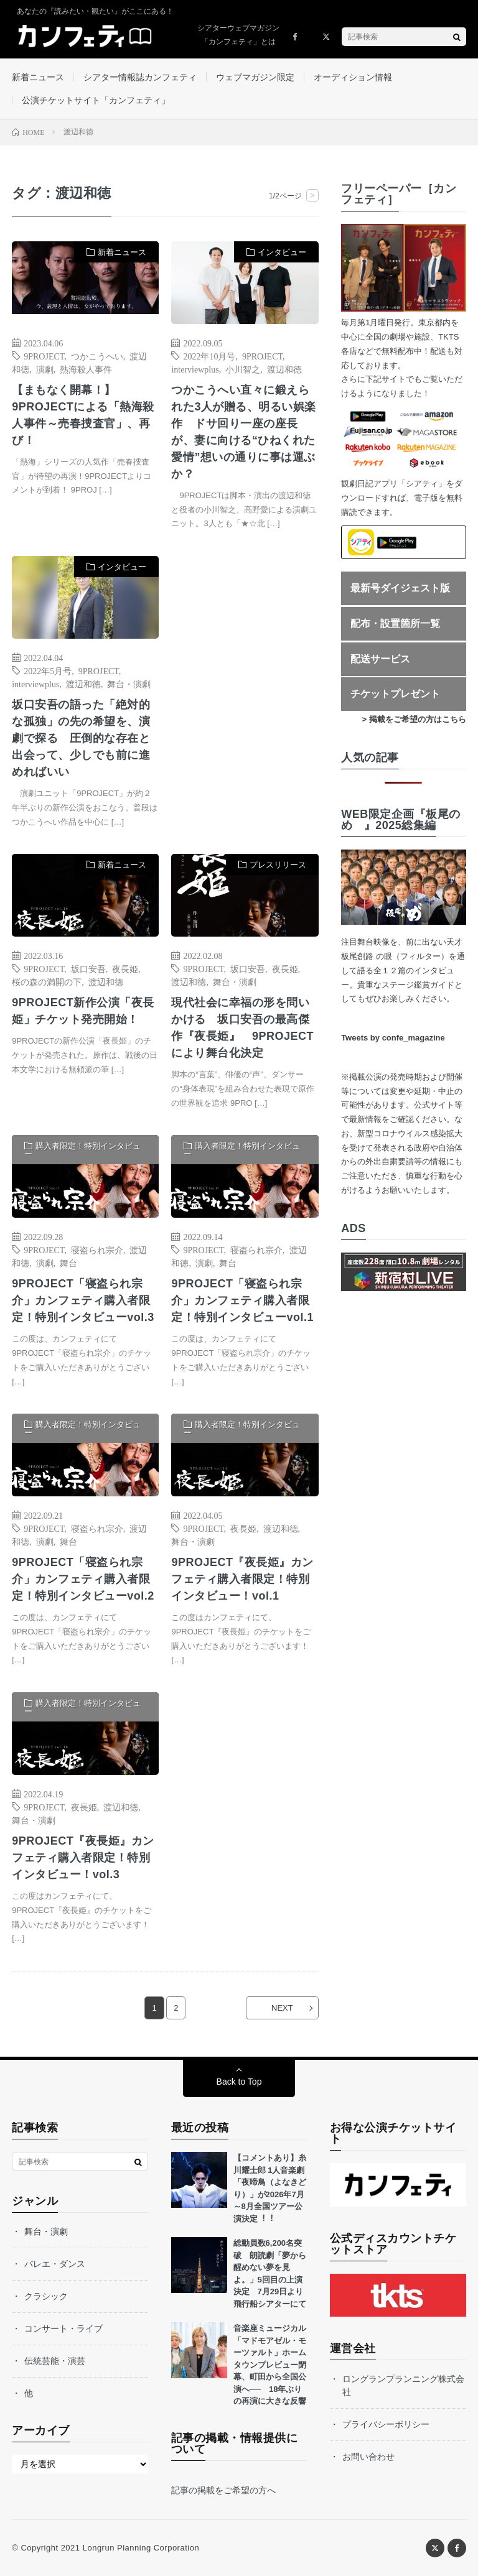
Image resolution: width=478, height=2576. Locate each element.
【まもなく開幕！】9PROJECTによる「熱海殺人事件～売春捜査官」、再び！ (83, 415)
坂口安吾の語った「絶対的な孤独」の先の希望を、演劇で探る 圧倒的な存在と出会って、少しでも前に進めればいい (81, 738)
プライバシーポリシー (385, 2424)
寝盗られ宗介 (97, 1249)
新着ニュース (38, 77)
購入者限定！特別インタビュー (82, 1150)
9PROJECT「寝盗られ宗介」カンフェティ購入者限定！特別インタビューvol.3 (83, 1300)
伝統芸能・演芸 (54, 2361)
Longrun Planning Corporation (141, 2547)
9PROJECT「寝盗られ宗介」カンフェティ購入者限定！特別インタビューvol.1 (242, 1300)
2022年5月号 (48, 670)
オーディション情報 (353, 77)
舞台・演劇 (129, 683)
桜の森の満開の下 (47, 981)
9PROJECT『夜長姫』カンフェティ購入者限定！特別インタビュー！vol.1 (242, 1579)
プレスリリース (278, 864)
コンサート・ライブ (63, 2328)
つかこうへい (97, 355)
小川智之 (242, 368)
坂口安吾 (88, 968)
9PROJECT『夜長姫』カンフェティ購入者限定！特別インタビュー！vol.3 (83, 1858)
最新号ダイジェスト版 (400, 588)
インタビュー (282, 252)
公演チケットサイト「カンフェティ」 (96, 100)
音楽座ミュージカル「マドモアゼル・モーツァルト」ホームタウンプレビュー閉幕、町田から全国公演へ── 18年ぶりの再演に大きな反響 (269, 2364)
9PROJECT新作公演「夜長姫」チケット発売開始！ (83, 1011)
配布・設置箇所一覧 (395, 623)
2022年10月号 (209, 355)
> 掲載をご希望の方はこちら (414, 719)
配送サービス (380, 659)
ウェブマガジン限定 (255, 77)
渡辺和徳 (284, 368)
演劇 (45, 368)
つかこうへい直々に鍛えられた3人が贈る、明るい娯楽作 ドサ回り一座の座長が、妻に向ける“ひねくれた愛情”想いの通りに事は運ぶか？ (243, 432)
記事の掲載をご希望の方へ (223, 2490)
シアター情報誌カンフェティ (140, 77)
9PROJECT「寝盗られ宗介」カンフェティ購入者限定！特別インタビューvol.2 (83, 1579)
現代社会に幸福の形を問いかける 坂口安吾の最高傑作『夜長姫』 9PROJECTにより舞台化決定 (242, 1027)
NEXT (282, 2008)
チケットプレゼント (395, 693)
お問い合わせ (368, 2457)
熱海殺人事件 (86, 368)
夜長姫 (125, 968)
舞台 (68, 1262)
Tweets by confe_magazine (393, 1037)
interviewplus (194, 368)
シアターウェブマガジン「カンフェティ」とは (238, 35)
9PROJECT (44, 355)
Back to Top (239, 2082)
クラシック (46, 2296)
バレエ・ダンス (54, 2264)
